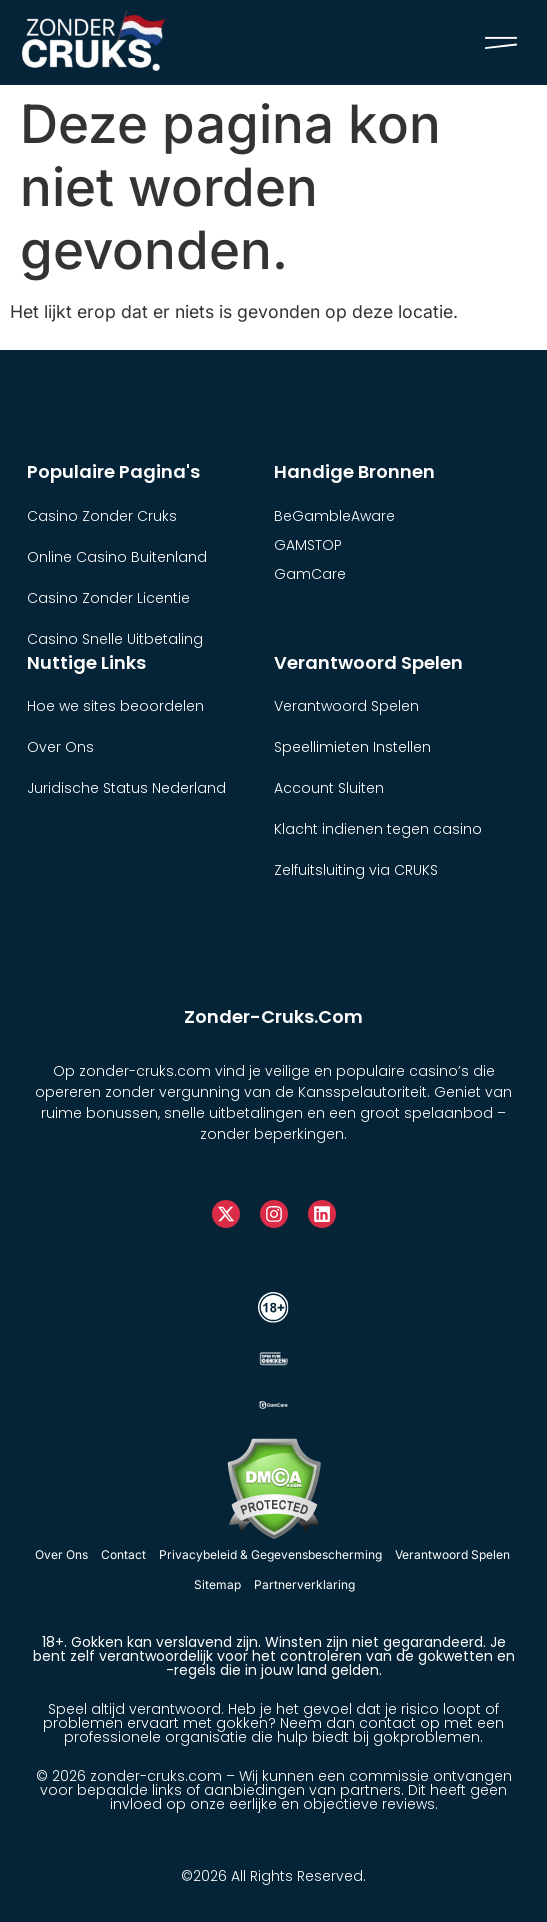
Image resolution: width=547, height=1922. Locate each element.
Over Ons (61, 1554)
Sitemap (217, 1584)
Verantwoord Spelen (452, 1554)
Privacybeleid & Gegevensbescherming (270, 1554)
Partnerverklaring (304, 1584)
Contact (123, 1554)
